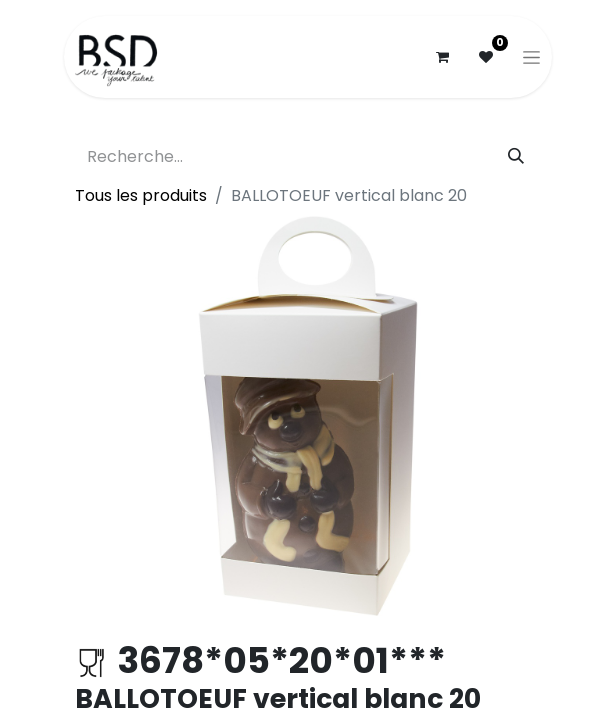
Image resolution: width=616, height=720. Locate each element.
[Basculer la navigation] (531, 57)
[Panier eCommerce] (442, 57)
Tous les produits (141, 195)
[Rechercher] (516, 157)
